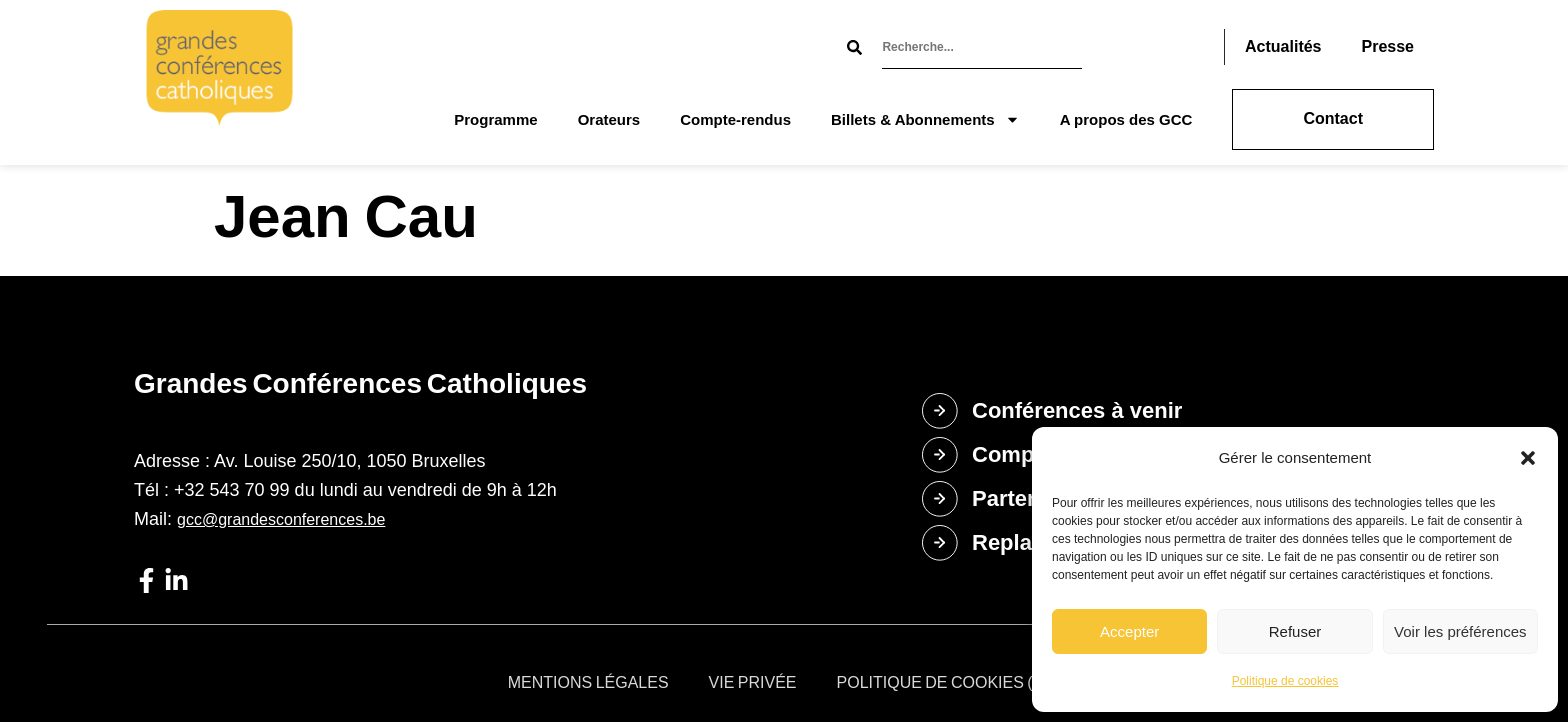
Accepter (1129, 631)
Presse (1388, 46)
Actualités (1283, 46)
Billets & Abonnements (925, 119)
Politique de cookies (1285, 681)
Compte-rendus (735, 119)
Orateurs (609, 119)
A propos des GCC (1126, 119)
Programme (495, 119)
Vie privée (753, 682)
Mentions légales (588, 682)
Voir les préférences (1460, 631)
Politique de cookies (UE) (949, 682)
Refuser (1295, 631)
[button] (1528, 458)
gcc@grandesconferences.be (281, 519)
